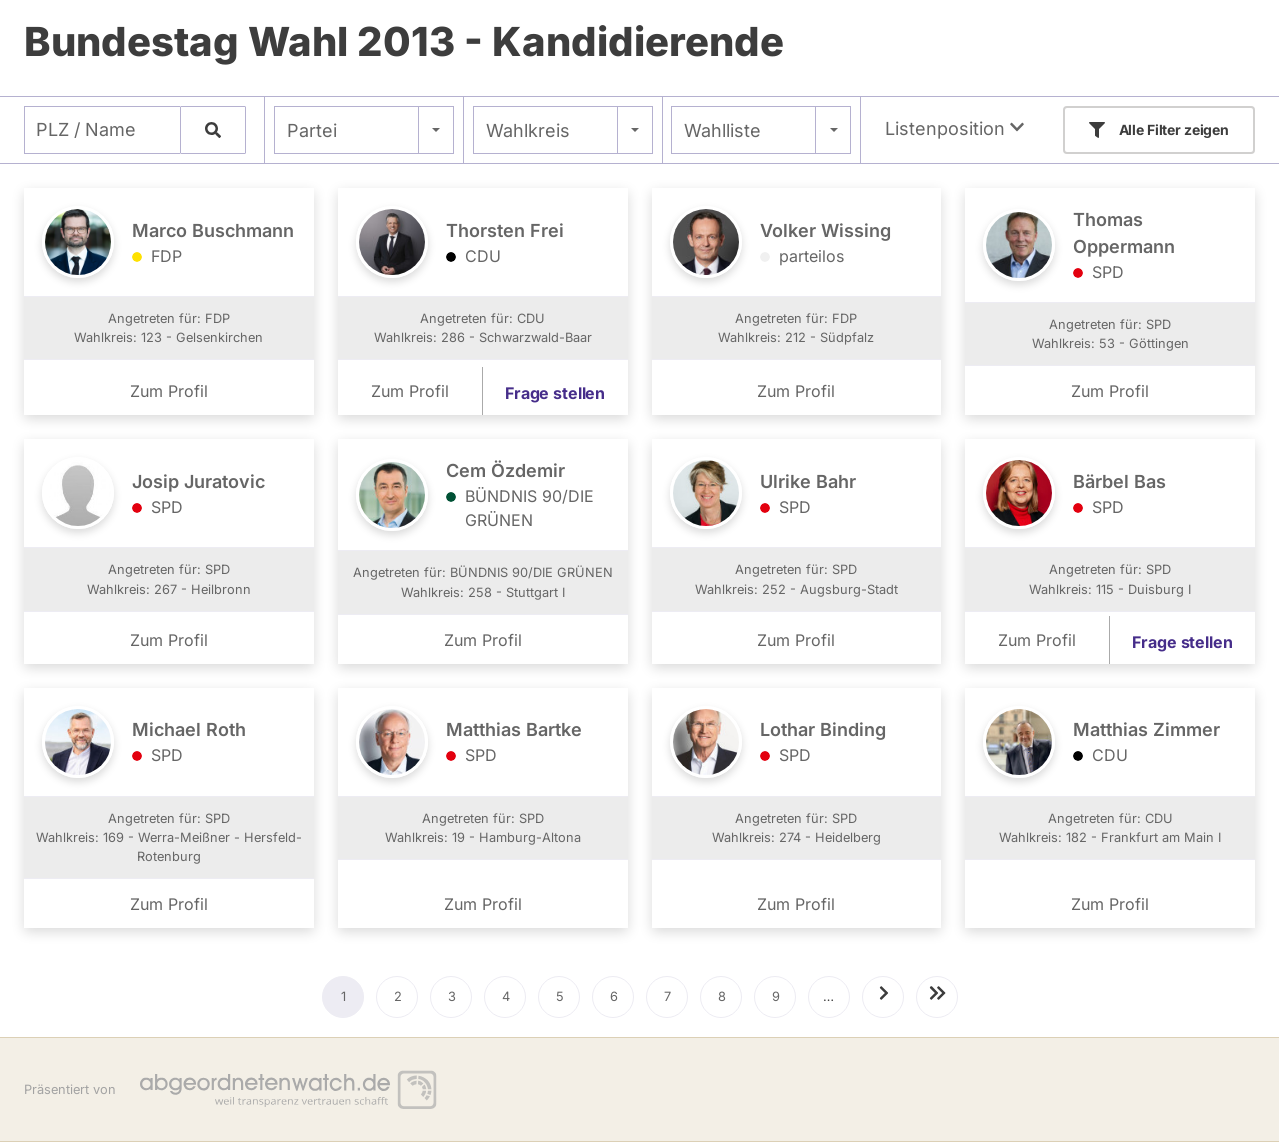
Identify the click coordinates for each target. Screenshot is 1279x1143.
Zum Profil (169, 391)
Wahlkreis (528, 130)
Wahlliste (722, 130)
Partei (312, 130)
